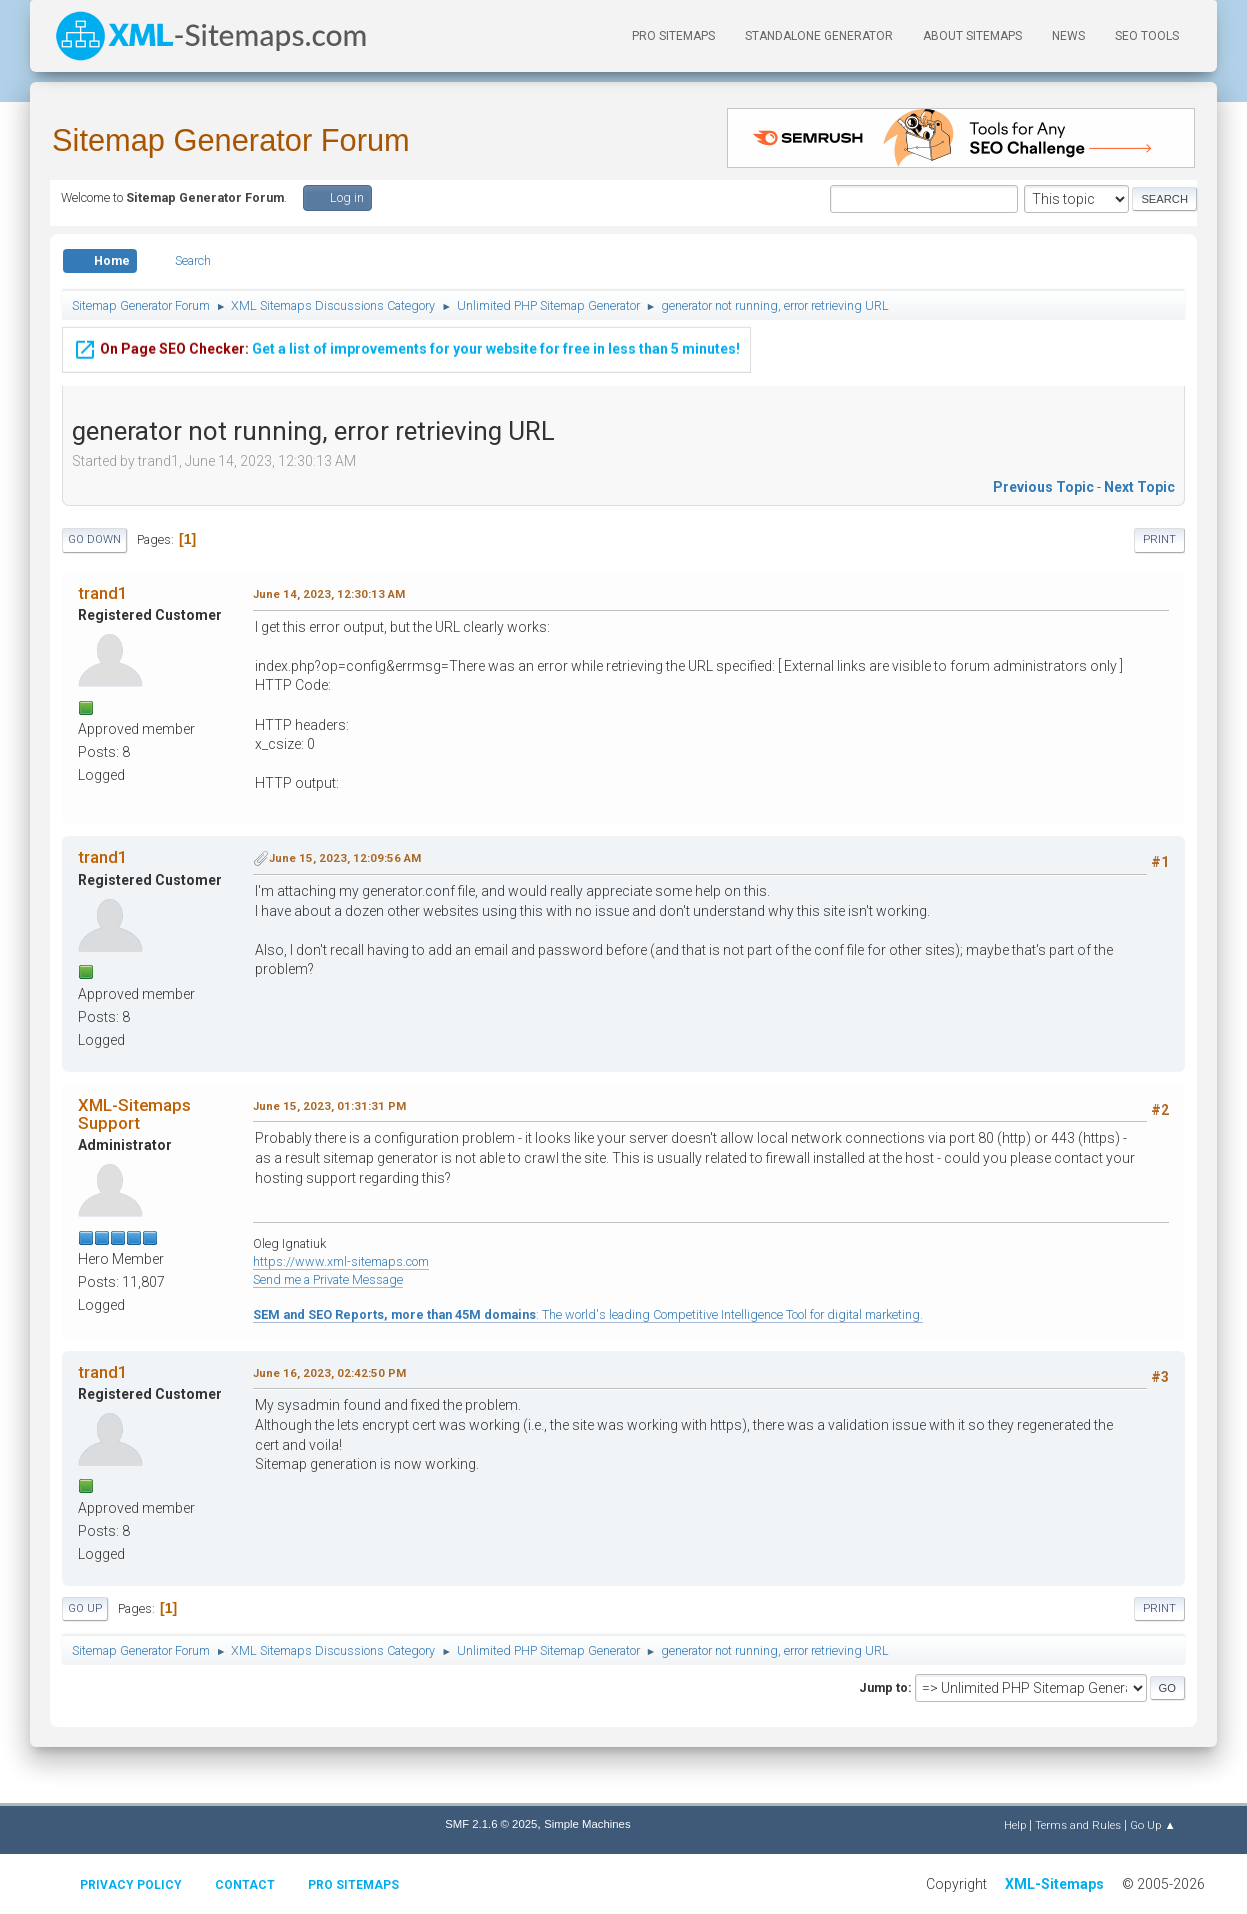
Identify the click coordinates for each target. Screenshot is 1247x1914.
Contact (245, 1885)
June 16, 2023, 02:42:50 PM (329, 1373)
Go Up (85, 1608)
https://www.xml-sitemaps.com (341, 1261)
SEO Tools (1147, 36)
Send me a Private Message (328, 1279)
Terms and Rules (1078, 1825)
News (1068, 36)
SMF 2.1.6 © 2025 (491, 1824)
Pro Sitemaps (353, 1885)
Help (1015, 1825)
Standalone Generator (819, 36)
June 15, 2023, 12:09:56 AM (345, 858)
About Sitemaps (972, 36)
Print (1159, 539)
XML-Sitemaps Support (134, 1114)
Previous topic (1043, 487)
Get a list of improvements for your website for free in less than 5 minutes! (406, 335)
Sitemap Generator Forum (231, 140)
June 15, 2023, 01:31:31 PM (329, 1106)
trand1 (103, 593)
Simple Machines (587, 1824)
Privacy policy (131, 1885)
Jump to (883, 1687)
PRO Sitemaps (673, 36)
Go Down (94, 539)
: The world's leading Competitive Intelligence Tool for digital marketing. (588, 1314)
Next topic (1139, 487)
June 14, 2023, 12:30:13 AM (329, 594)
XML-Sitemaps (1054, 1884)
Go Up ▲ (1152, 1825)
